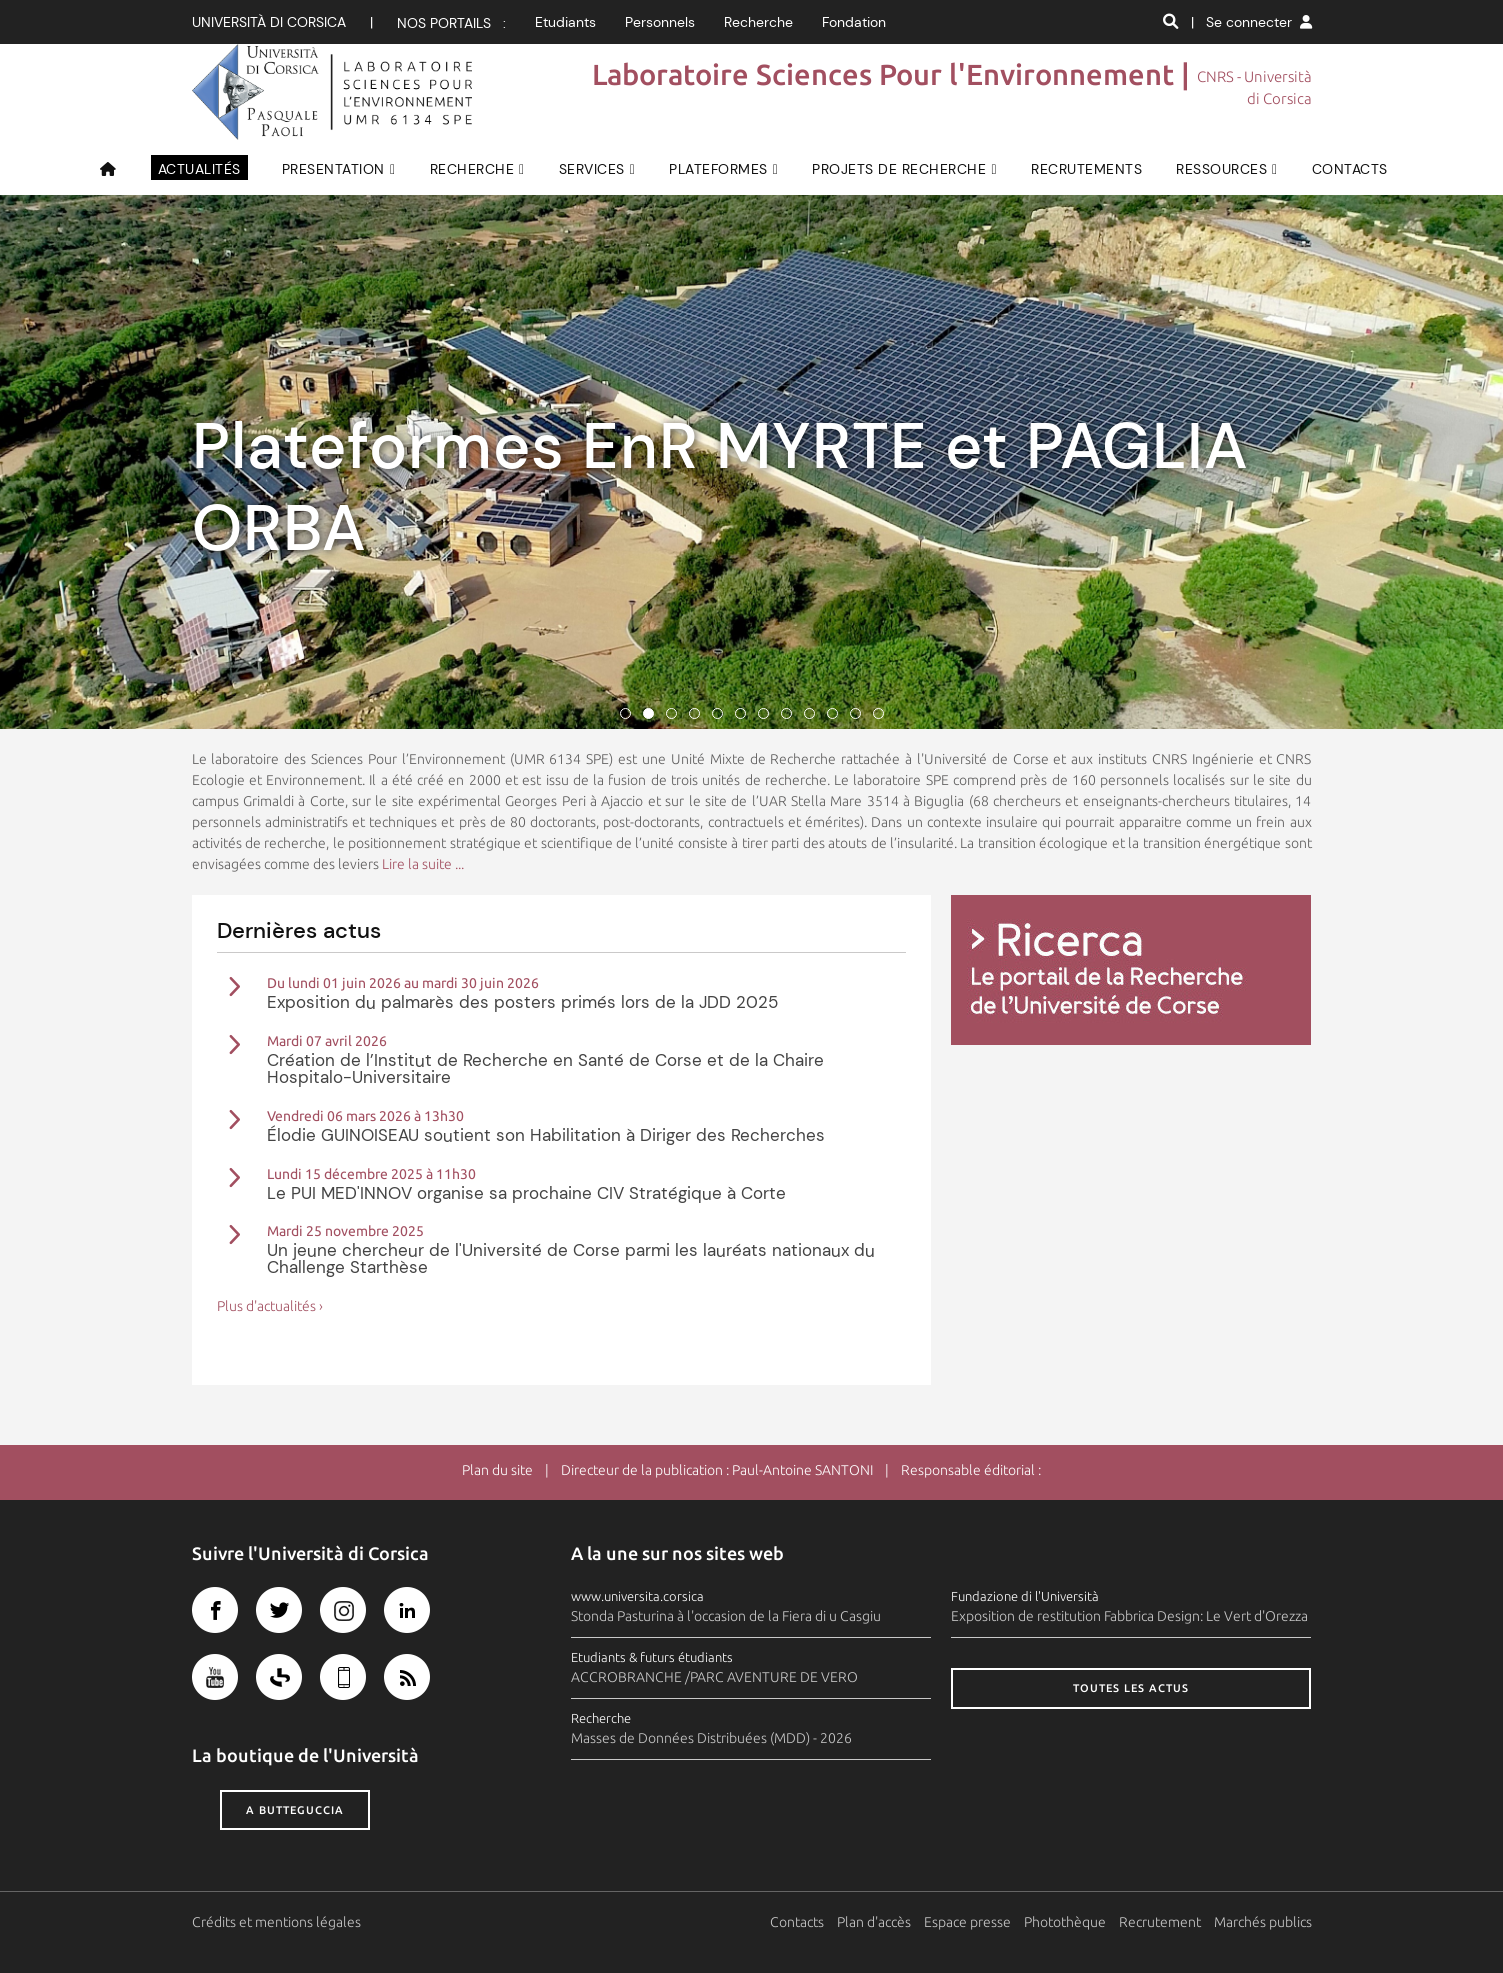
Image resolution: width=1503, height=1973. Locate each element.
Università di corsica (269, 22)
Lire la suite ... (423, 864)
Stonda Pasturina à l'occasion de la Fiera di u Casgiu (726, 1616)
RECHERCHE (472, 169)
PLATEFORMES (718, 169)
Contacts (797, 1922)
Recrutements (1086, 169)
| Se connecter (1251, 22)
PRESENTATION (333, 169)
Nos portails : (451, 23)
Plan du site (497, 1470)
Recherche (758, 22)
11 (855, 713)
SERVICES (592, 169)
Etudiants (565, 22)
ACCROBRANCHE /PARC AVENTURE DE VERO (714, 1677)
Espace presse (967, 1922)
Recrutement (1160, 1922)
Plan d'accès (874, 1922)
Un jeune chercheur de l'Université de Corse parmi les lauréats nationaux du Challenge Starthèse (571, 1258)
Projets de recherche (899, 169)
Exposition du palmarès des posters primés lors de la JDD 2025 (522, 1002)
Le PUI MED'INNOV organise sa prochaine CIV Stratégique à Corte (526, 1193)
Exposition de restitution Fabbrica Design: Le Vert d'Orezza (1129, 1616)
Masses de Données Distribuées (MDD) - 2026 (711, 1738)
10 (832, 713)
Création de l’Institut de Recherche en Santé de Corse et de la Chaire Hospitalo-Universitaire (545, 1068)
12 (878, 713)
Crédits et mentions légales (276, 1922)
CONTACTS (1350, 169)
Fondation (854, 22)
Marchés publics (1263, 1922)
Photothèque (1065, 1922)
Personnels (660, 22)
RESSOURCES (1221, 169)
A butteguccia (295, 1810)
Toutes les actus (1131, 1688)
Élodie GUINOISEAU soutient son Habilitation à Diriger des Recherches (546, 1135)
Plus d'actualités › (270, 1306)
